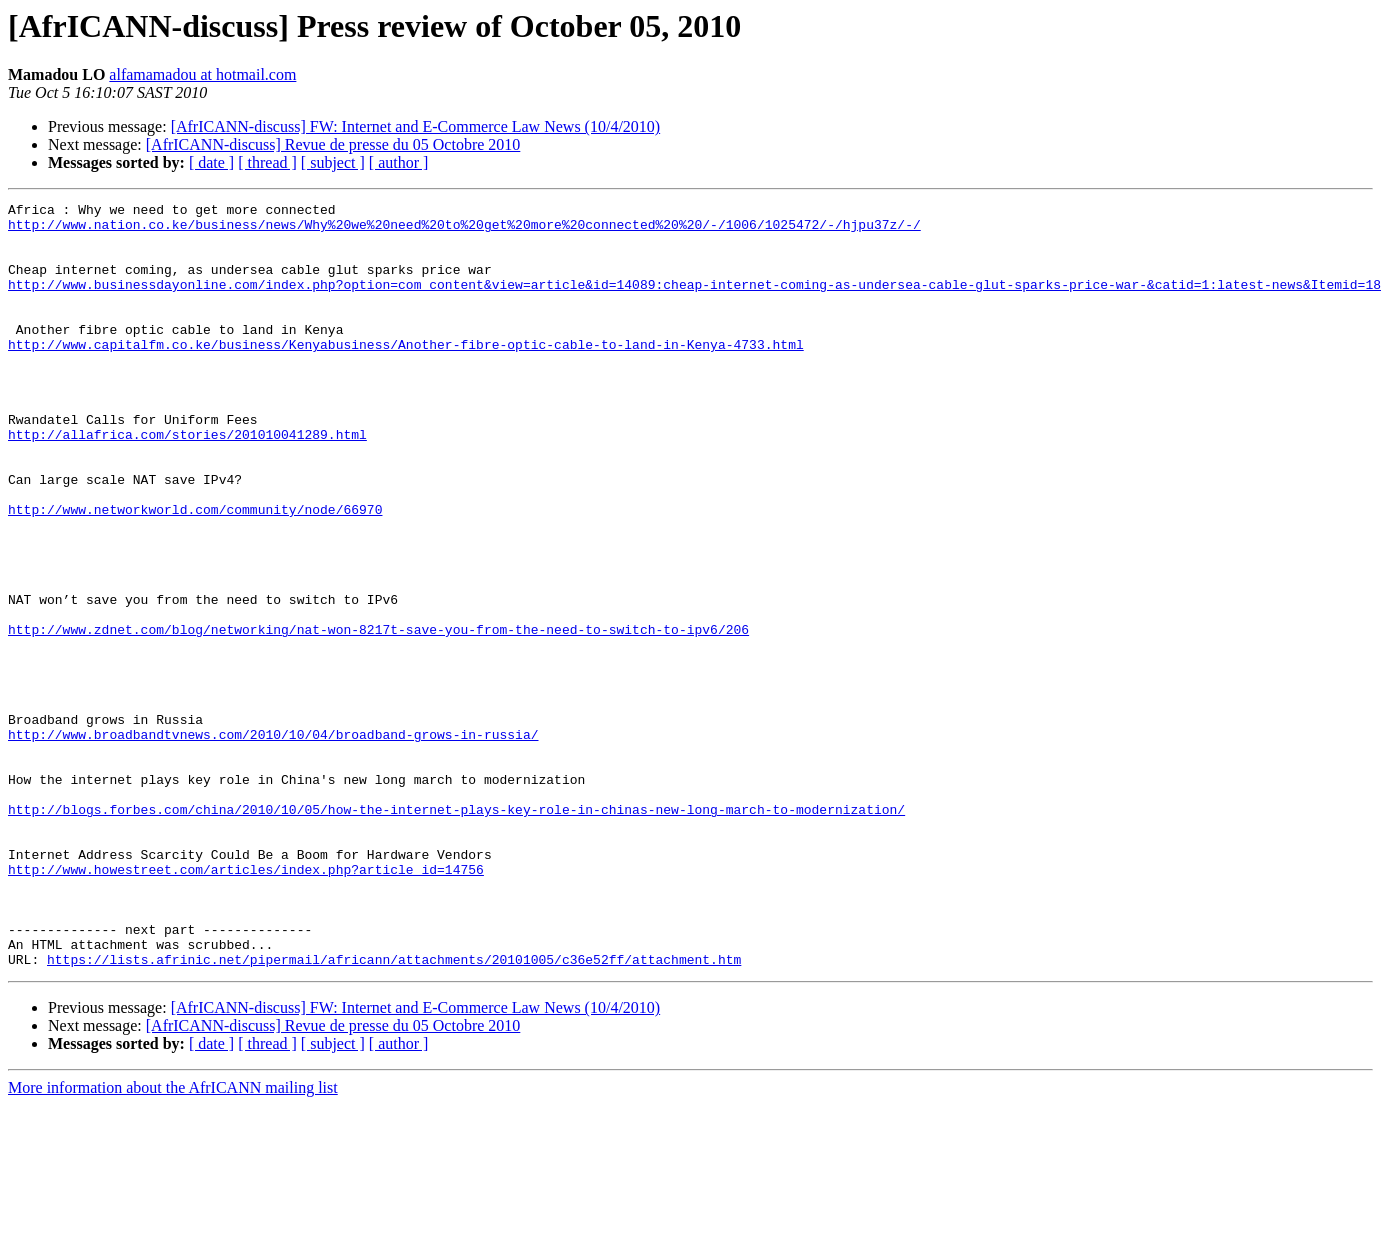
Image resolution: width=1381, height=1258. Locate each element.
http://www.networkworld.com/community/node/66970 (195, 572)
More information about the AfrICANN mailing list (173, 1240)
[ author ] (399, 162)
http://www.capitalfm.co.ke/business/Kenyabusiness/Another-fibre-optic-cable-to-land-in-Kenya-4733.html (406, 374)
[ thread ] (267, 162)
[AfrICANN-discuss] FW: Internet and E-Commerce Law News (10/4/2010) (416, 126)
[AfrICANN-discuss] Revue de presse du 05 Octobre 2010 (333, 144)
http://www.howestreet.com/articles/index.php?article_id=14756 (246, 1004)
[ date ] (211, 162)
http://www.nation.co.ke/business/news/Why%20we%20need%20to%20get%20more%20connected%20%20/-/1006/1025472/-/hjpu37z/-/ (464, 230)
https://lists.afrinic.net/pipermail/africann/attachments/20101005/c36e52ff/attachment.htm (394, 1112)
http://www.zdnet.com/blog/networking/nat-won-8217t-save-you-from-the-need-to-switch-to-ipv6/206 (378, 716)
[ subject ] (333, 162)
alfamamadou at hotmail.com (202, 74)
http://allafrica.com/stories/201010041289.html (187, 482)
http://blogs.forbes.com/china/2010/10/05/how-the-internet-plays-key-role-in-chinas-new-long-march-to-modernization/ (456, 932)
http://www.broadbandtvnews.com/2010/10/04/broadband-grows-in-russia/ (273, 842)
